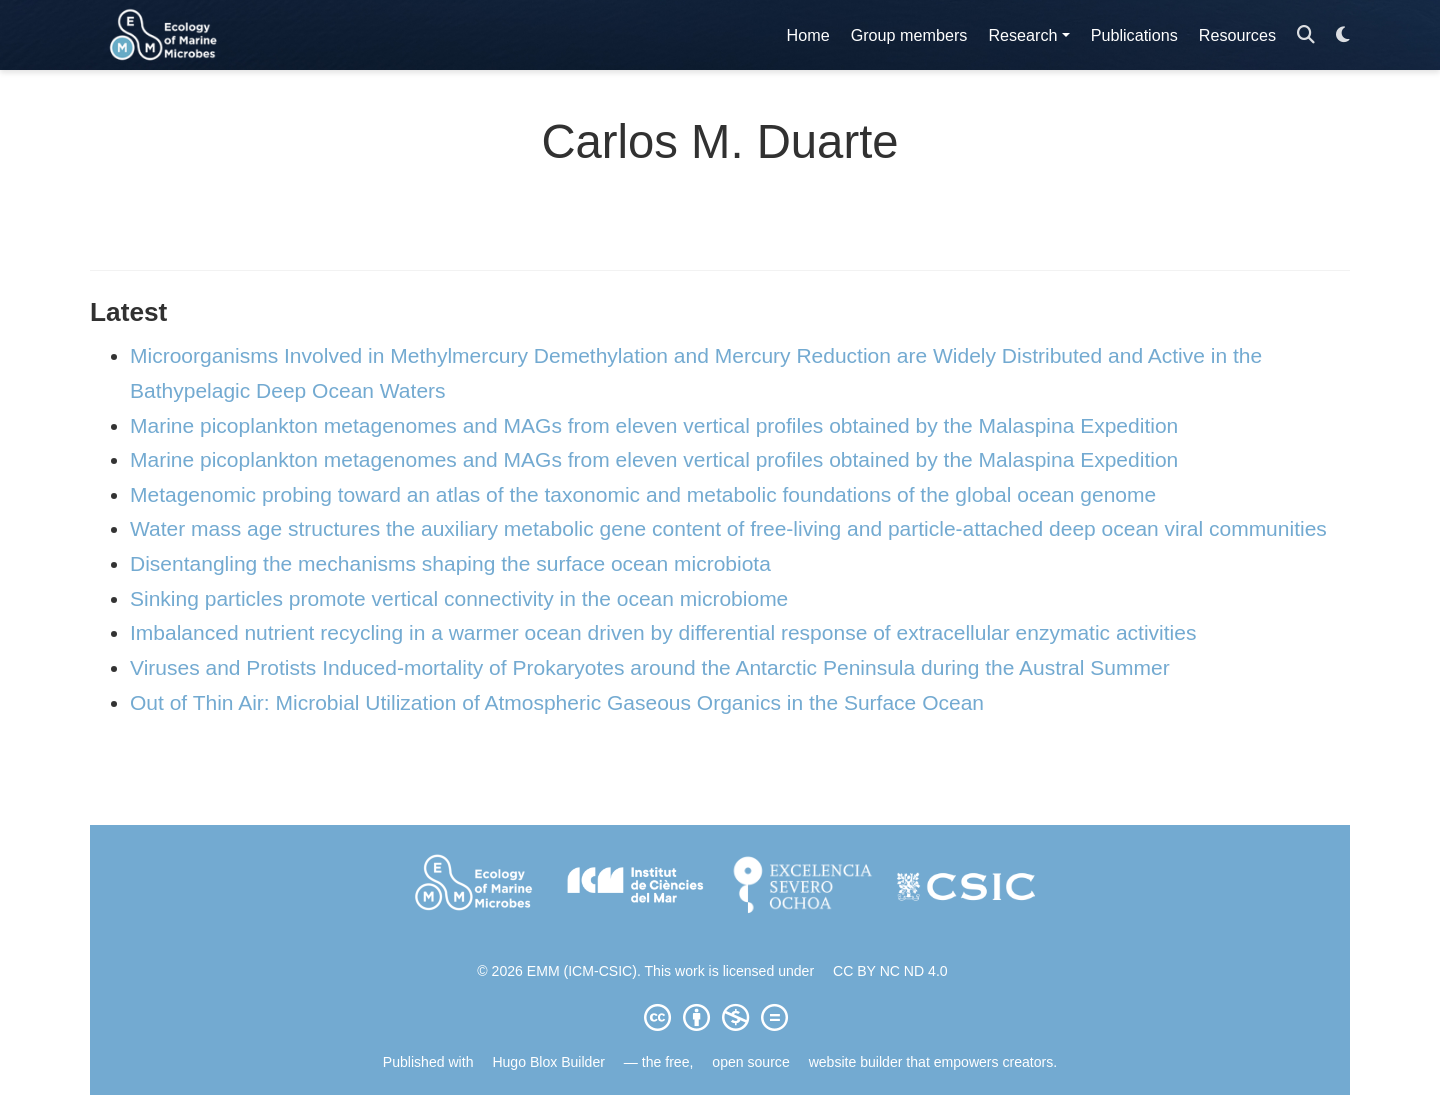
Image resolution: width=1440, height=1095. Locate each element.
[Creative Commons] (720, 1017)
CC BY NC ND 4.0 (890, 971)
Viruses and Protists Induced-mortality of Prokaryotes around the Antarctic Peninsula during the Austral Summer (650, 667)
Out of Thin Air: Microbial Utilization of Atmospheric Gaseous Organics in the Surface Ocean (557, 702)
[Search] (1306, 35)
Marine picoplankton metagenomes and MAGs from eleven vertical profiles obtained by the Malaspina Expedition (654, 425)
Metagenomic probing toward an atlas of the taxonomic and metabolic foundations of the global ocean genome (643, 494)
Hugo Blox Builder (548, 1062)
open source (750, 1062)
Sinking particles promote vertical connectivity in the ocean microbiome (459, 598)
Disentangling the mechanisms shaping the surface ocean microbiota (450, 563)
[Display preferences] (1343, 35)
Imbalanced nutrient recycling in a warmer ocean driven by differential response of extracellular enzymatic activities (663, 632)
